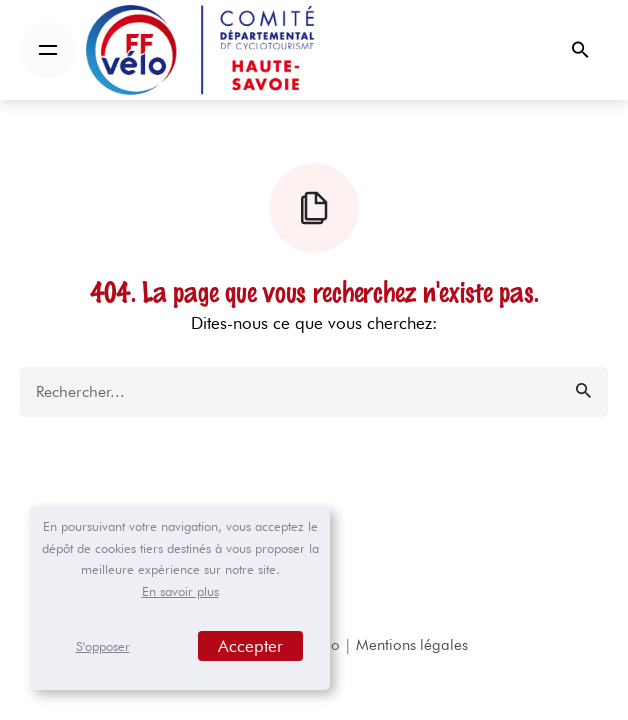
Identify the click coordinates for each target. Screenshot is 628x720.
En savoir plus (180, 591)
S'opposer (103, 646)
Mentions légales (412, 645)
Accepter (250, 646)
